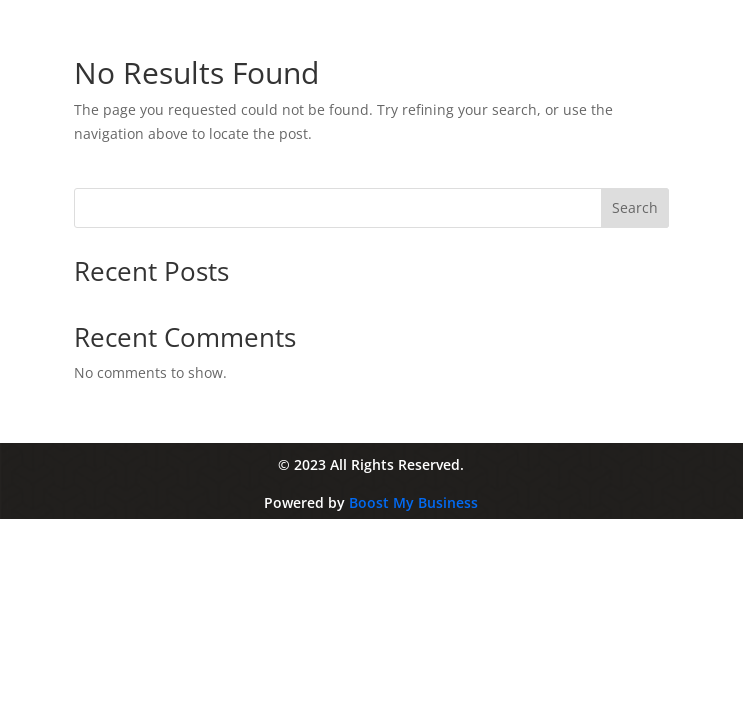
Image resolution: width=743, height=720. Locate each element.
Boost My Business (413, 502)
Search (635, 207)
